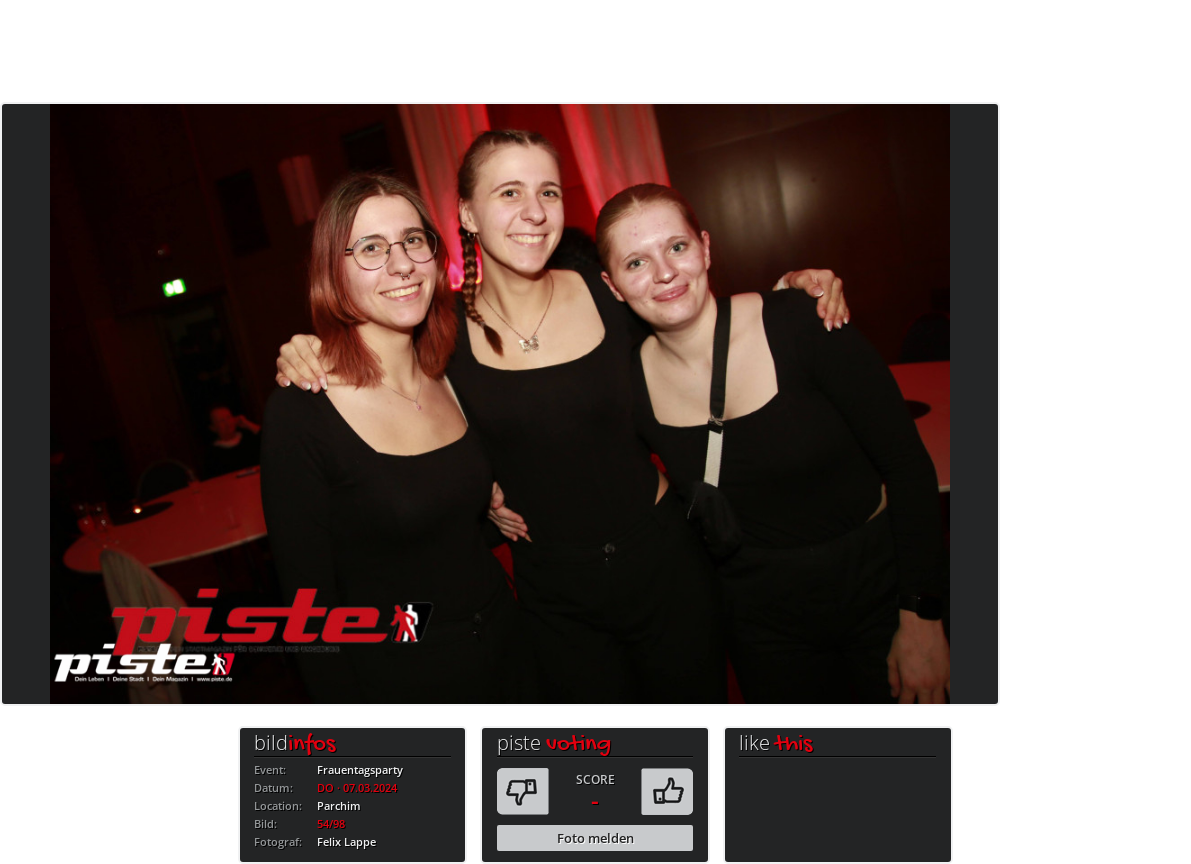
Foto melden (595, 838)
